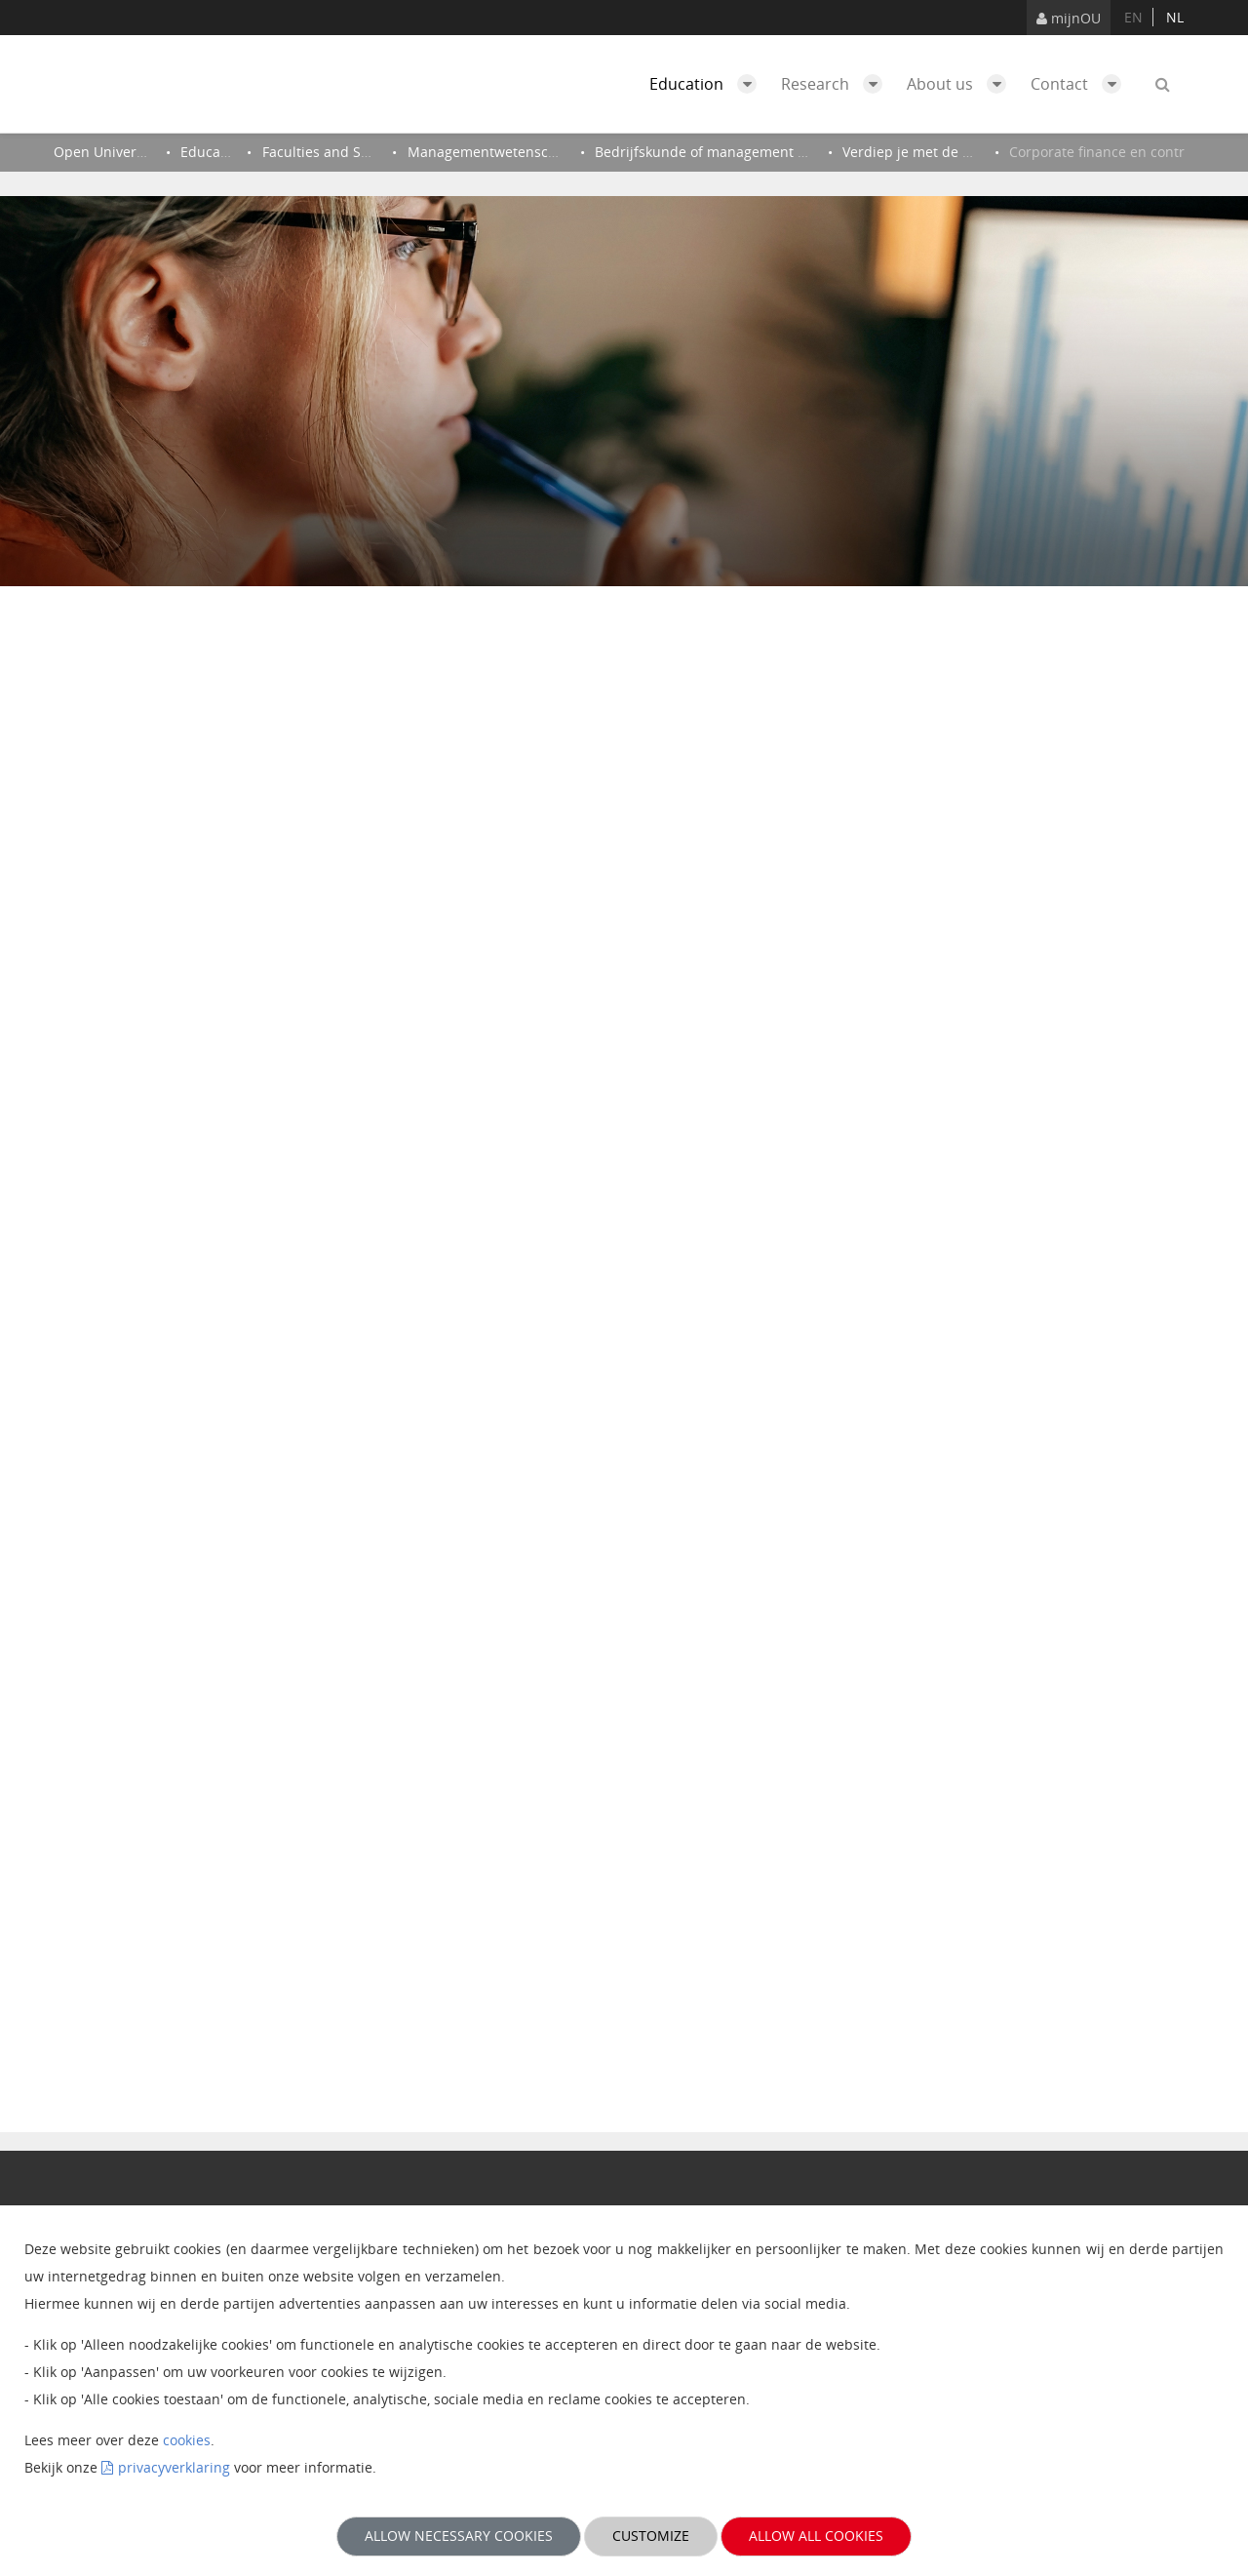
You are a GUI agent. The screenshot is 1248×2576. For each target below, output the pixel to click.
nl (1175, 17)
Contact (1081, 83)
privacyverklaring (174, 2467)
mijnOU (1068, 18)
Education (707, 83)
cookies (187, 2440)
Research (836, 83)
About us (961, 83)
